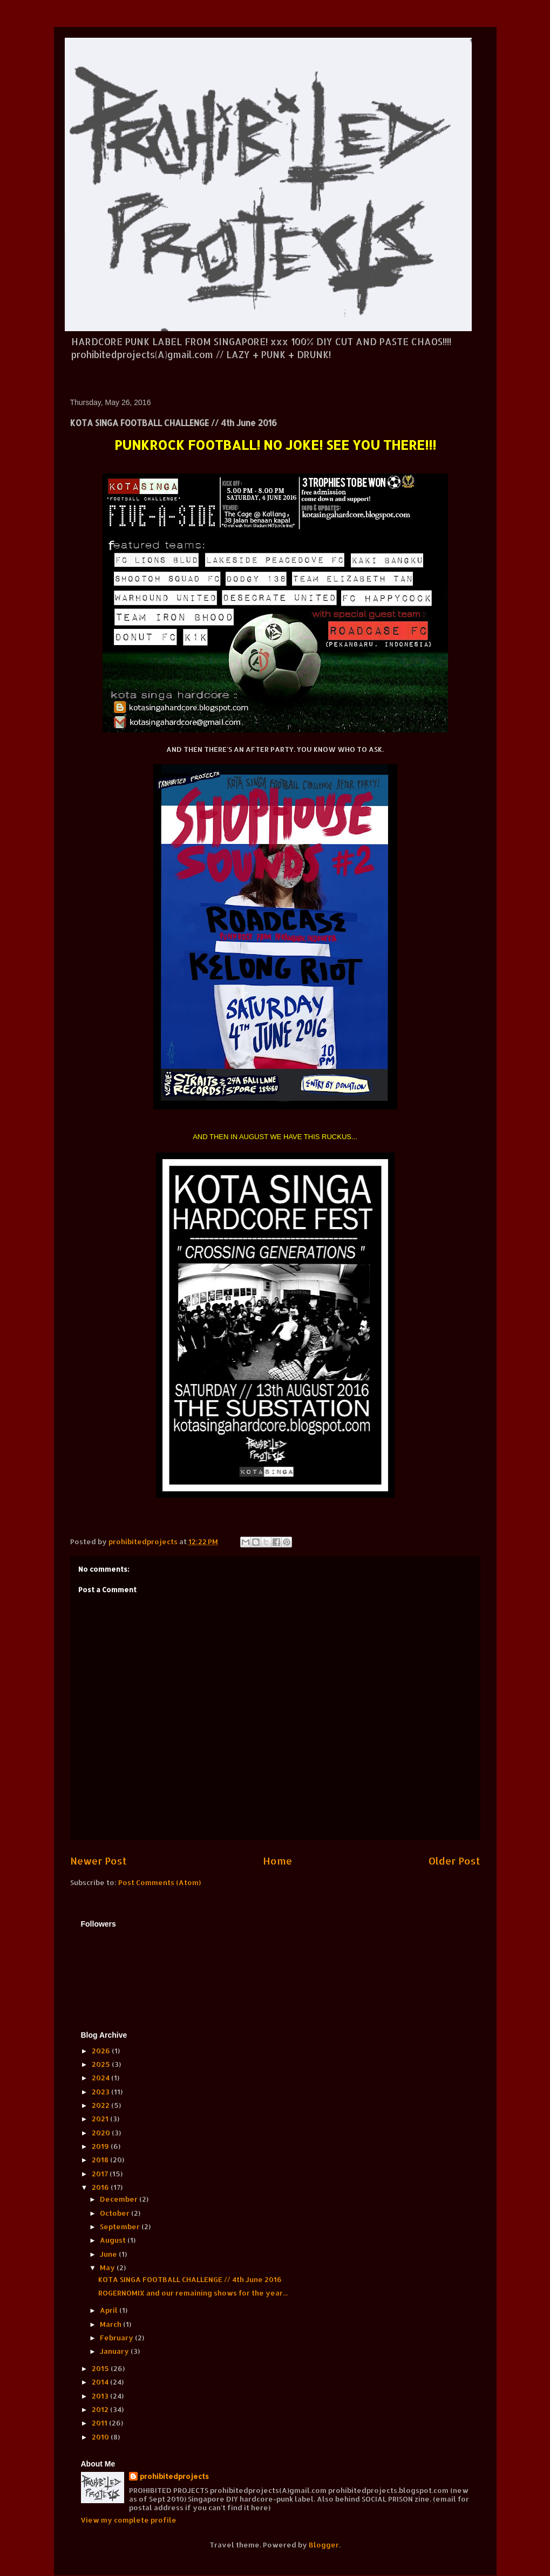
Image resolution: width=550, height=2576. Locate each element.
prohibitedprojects (174, 2476)
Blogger (324, 2544)
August (113, 2240)
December (119, 2199)
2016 (101, 2187)
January (115, 2351)
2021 (101, 2118)
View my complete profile (128, 2520)
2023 (101, 2091)
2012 (101, 2409)
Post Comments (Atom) (159, 1882)
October (115, 2213)
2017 (101, 2173)
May (108, 2267)
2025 (102, 2064)
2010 (101, 2437)
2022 (101, 2105)
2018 (101, 2159)
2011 (100, 2423)
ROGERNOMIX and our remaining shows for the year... (193, 2293)
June (109, 2254)
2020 (102, 2132)
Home (277, 1860)
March (111, 2324)
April (109, 2310)
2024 (101, 2077)
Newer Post (98, 1860)
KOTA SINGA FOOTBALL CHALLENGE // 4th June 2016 (190, 2279)
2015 (101, 2368)
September (120, 2226)
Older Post (454, 1860)
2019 (101, 2146)
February (117, 2337)
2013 (101, 2396)
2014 (101, 2382)
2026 (102, 2050)
